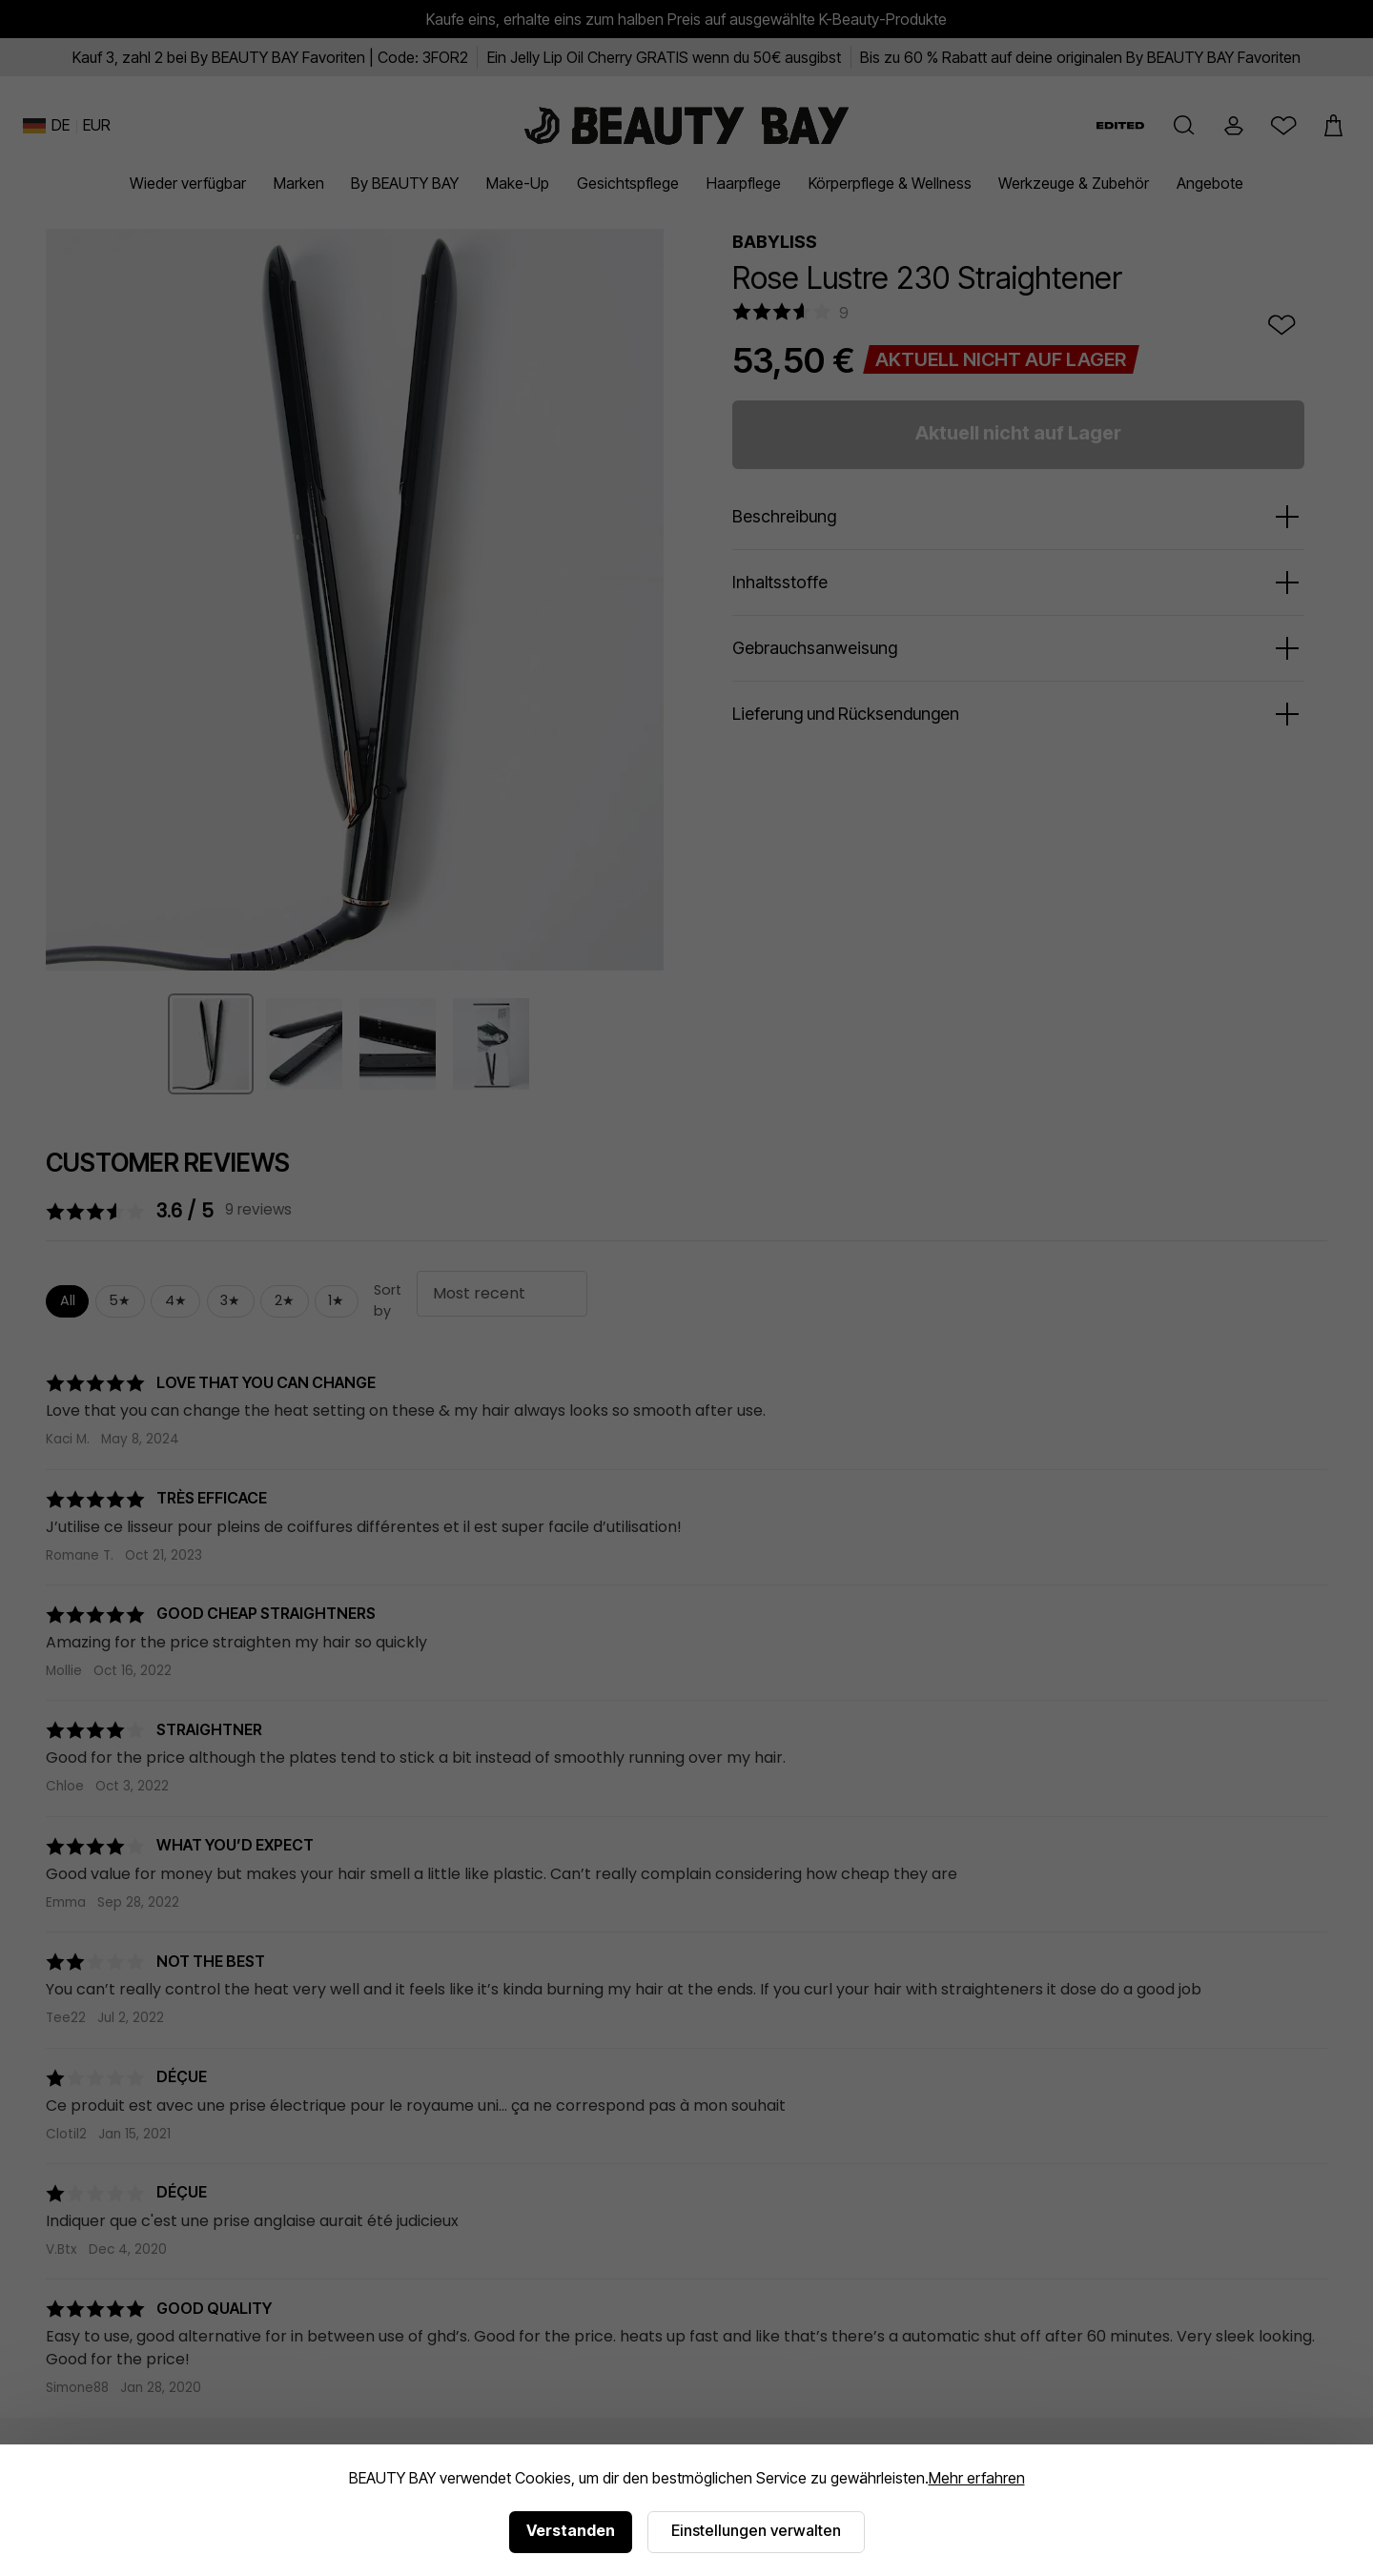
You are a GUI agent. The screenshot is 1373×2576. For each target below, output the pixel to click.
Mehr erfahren (977, 2477)
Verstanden (570, 2530)
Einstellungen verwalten (756, 2530)
